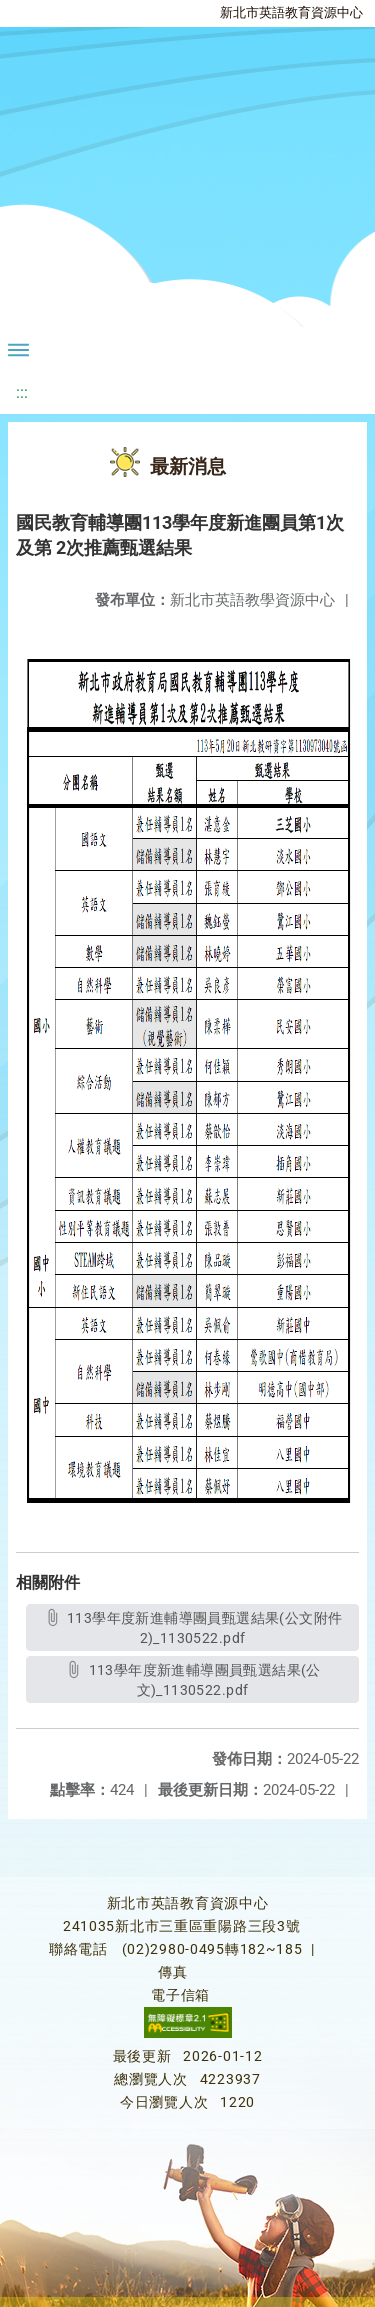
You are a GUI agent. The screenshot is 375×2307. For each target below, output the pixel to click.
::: (22, 392)
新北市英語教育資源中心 (291, 12)
